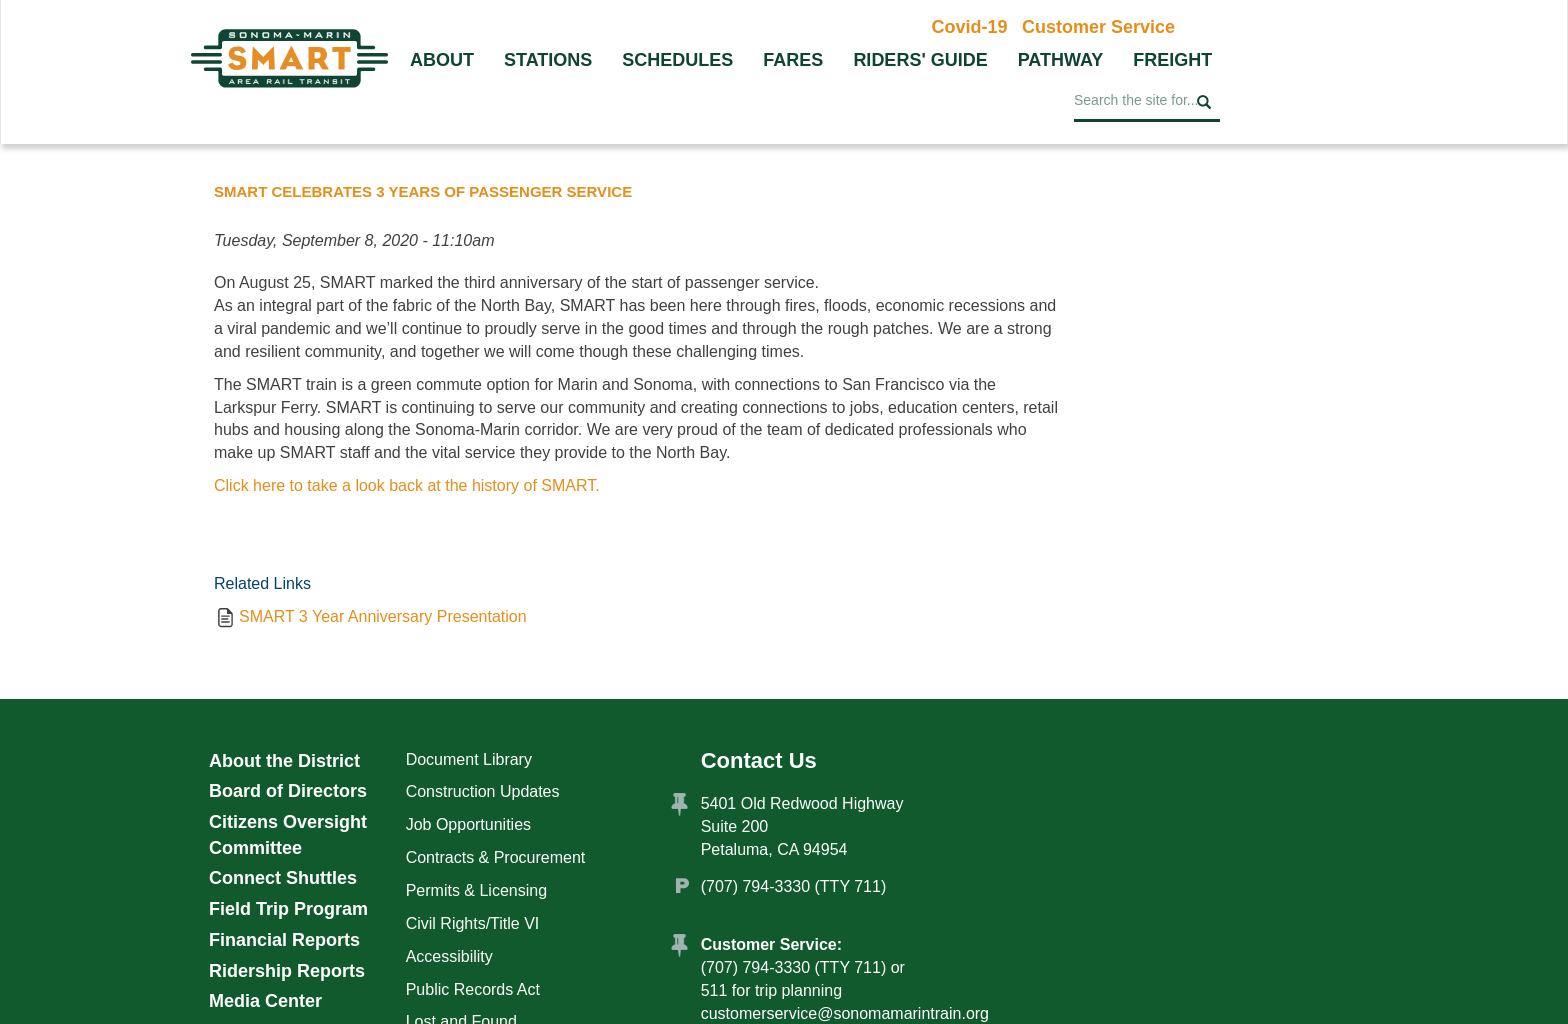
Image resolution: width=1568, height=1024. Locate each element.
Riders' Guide (920, 60)
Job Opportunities (468, 824)
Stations (548, 60)
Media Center (265, 1001)
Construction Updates (483, 791)
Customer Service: (771, 944)
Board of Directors (288, 791)
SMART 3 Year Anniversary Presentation (383, 616)
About (442, 60)
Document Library (469, 759)
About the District (284, 761)
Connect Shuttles (283, 878)
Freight (1172, 60)
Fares (793, 60)
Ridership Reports (287, 971)
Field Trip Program (288, 909)
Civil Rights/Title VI (473, 923)
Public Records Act (473, 989)
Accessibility (449, 956)
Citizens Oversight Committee (288, 835)
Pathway (1061, 60)
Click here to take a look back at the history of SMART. (407, 485)
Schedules (677, 60)
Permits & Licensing (476, 890)
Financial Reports (284, 940)
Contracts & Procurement (496, 857)
